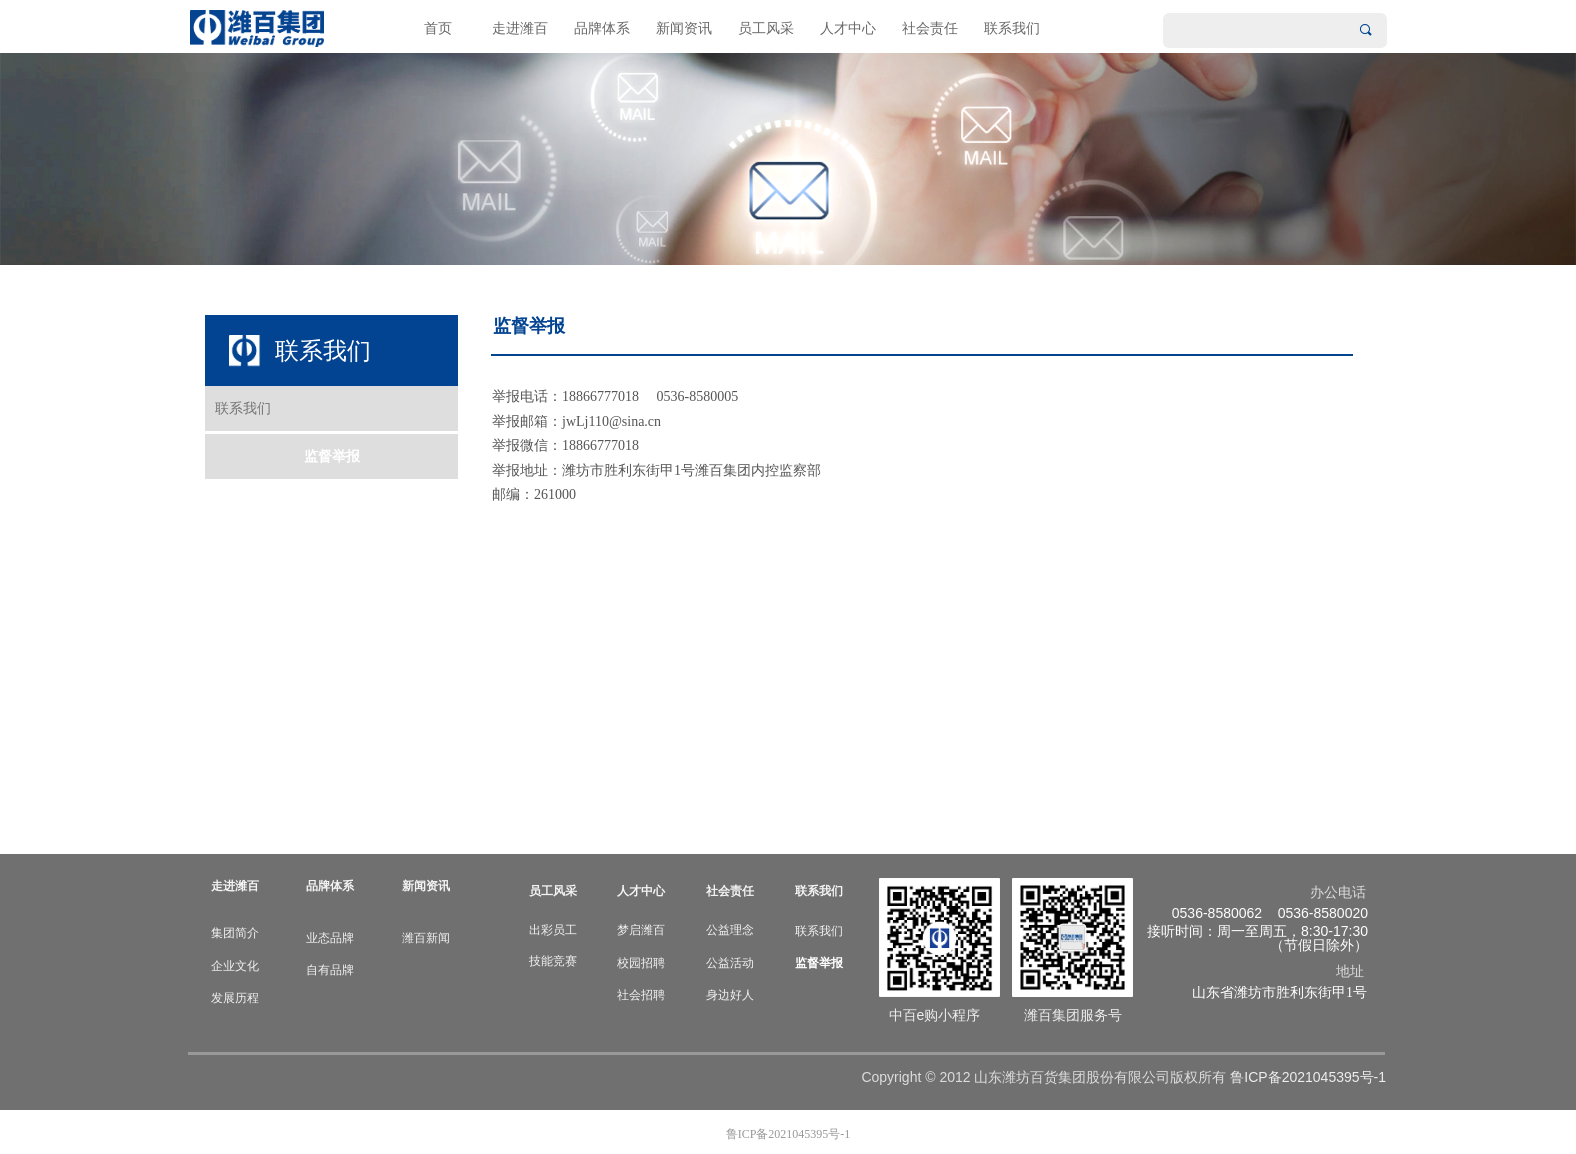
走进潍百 (520, 28)
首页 (438, 28)
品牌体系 (602, 28)
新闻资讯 (684, 28)
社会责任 (930, 28)
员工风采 (766, 28)
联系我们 (1012, 28)
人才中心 (848, 28)
